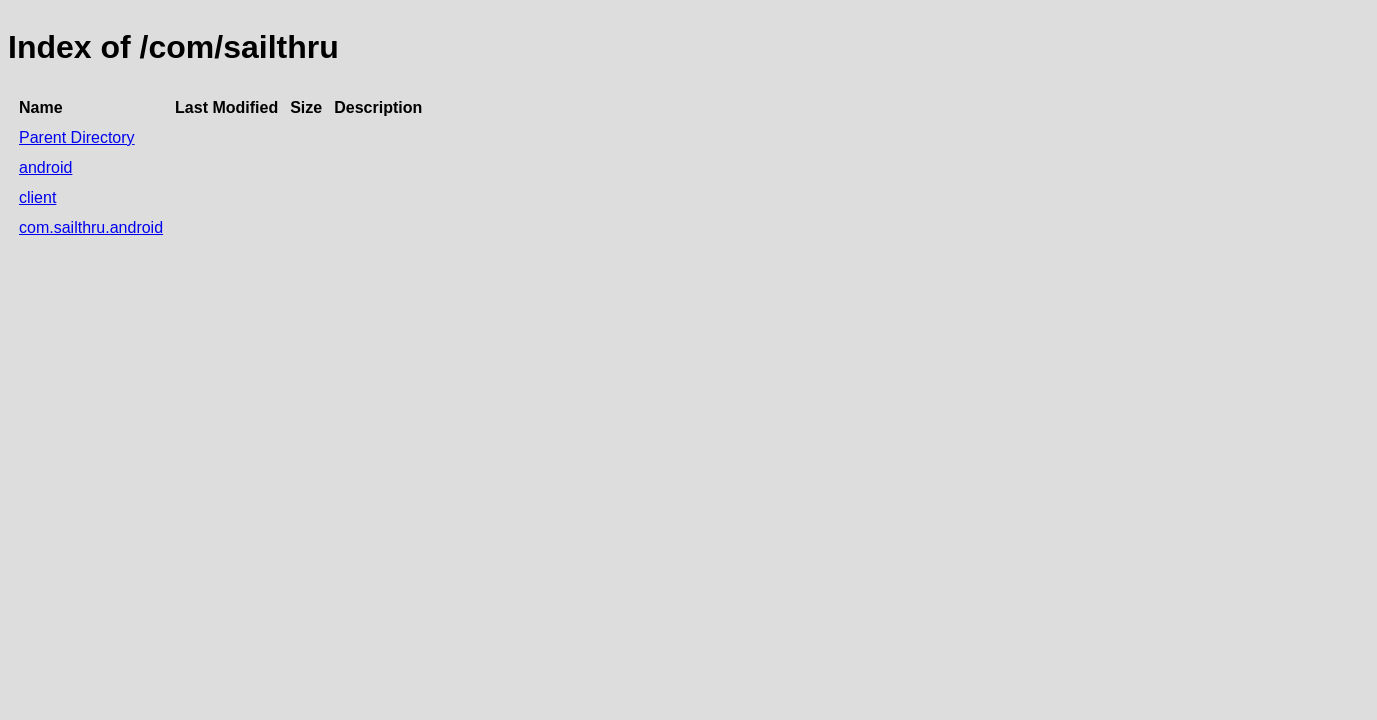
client (37, 197)
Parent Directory (77, 137)
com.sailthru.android (91, 227)
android (45, 167)
